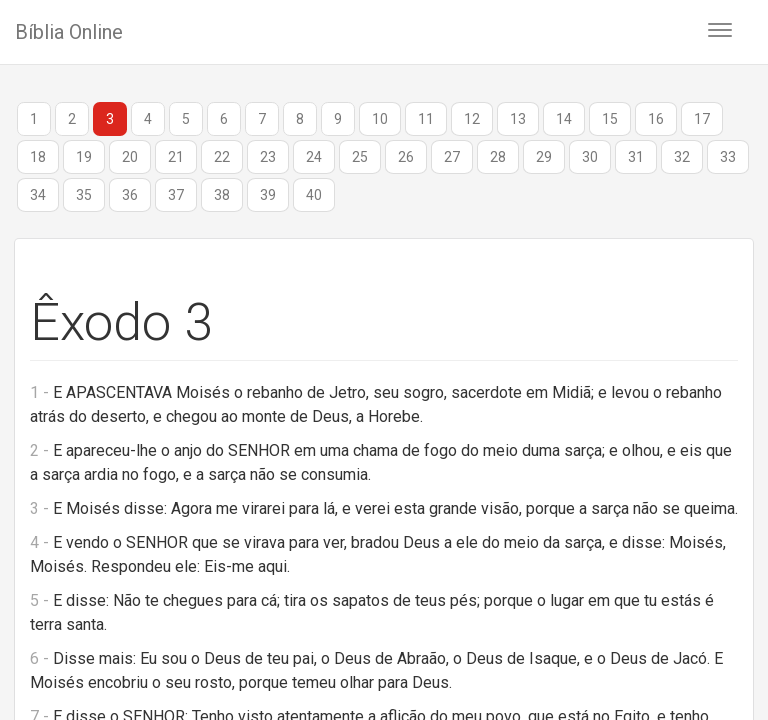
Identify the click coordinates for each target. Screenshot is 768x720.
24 (314, 157)
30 (590, 157)
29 (544, 157)
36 (130, 195)
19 (84, 157)
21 (176, 157)
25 (360, 157)
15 (610, 119)
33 (728, 157)
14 (564, 119)
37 (176, 195)
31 (636, 157)
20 (130, 157)
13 (518, 119)
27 (452, 157)
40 (314, 195)
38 (222, 195)
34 (38, 195)
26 (406, 157)
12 (472, 119)
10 (380, 119)
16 (656, 119)
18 (38, 157)
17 (702, 119)
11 (426, 119)
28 (498, 157)
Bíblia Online (69, 32)
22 (222, 157)
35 (84, 195)
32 (682, 157)
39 (268, 195)
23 (268, 157)
